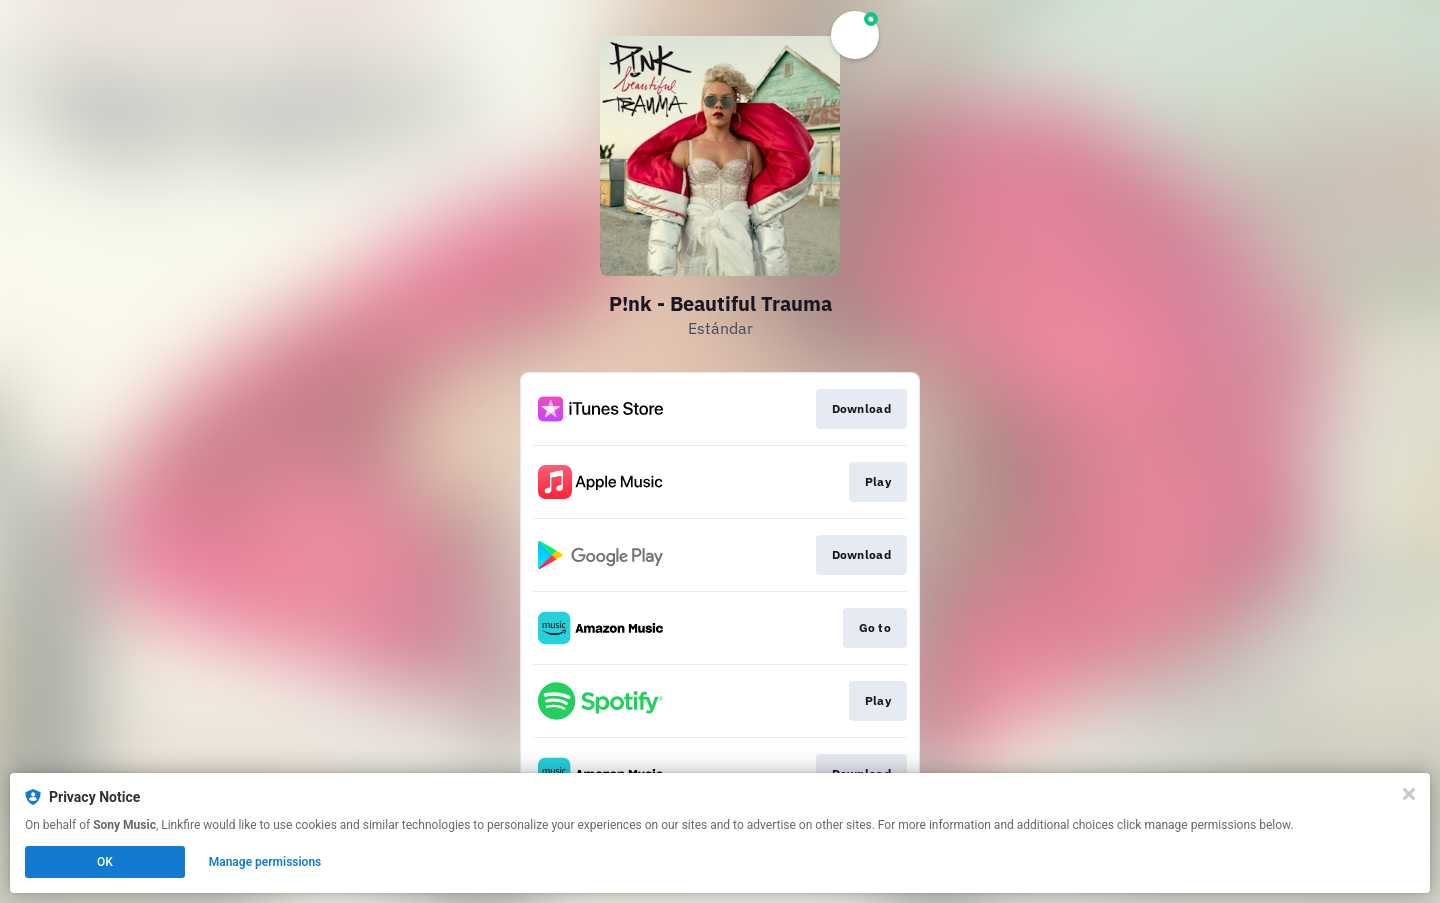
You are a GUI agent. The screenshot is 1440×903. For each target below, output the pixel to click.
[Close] (1409, 794)
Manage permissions (265, 862)
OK (105, 862)
